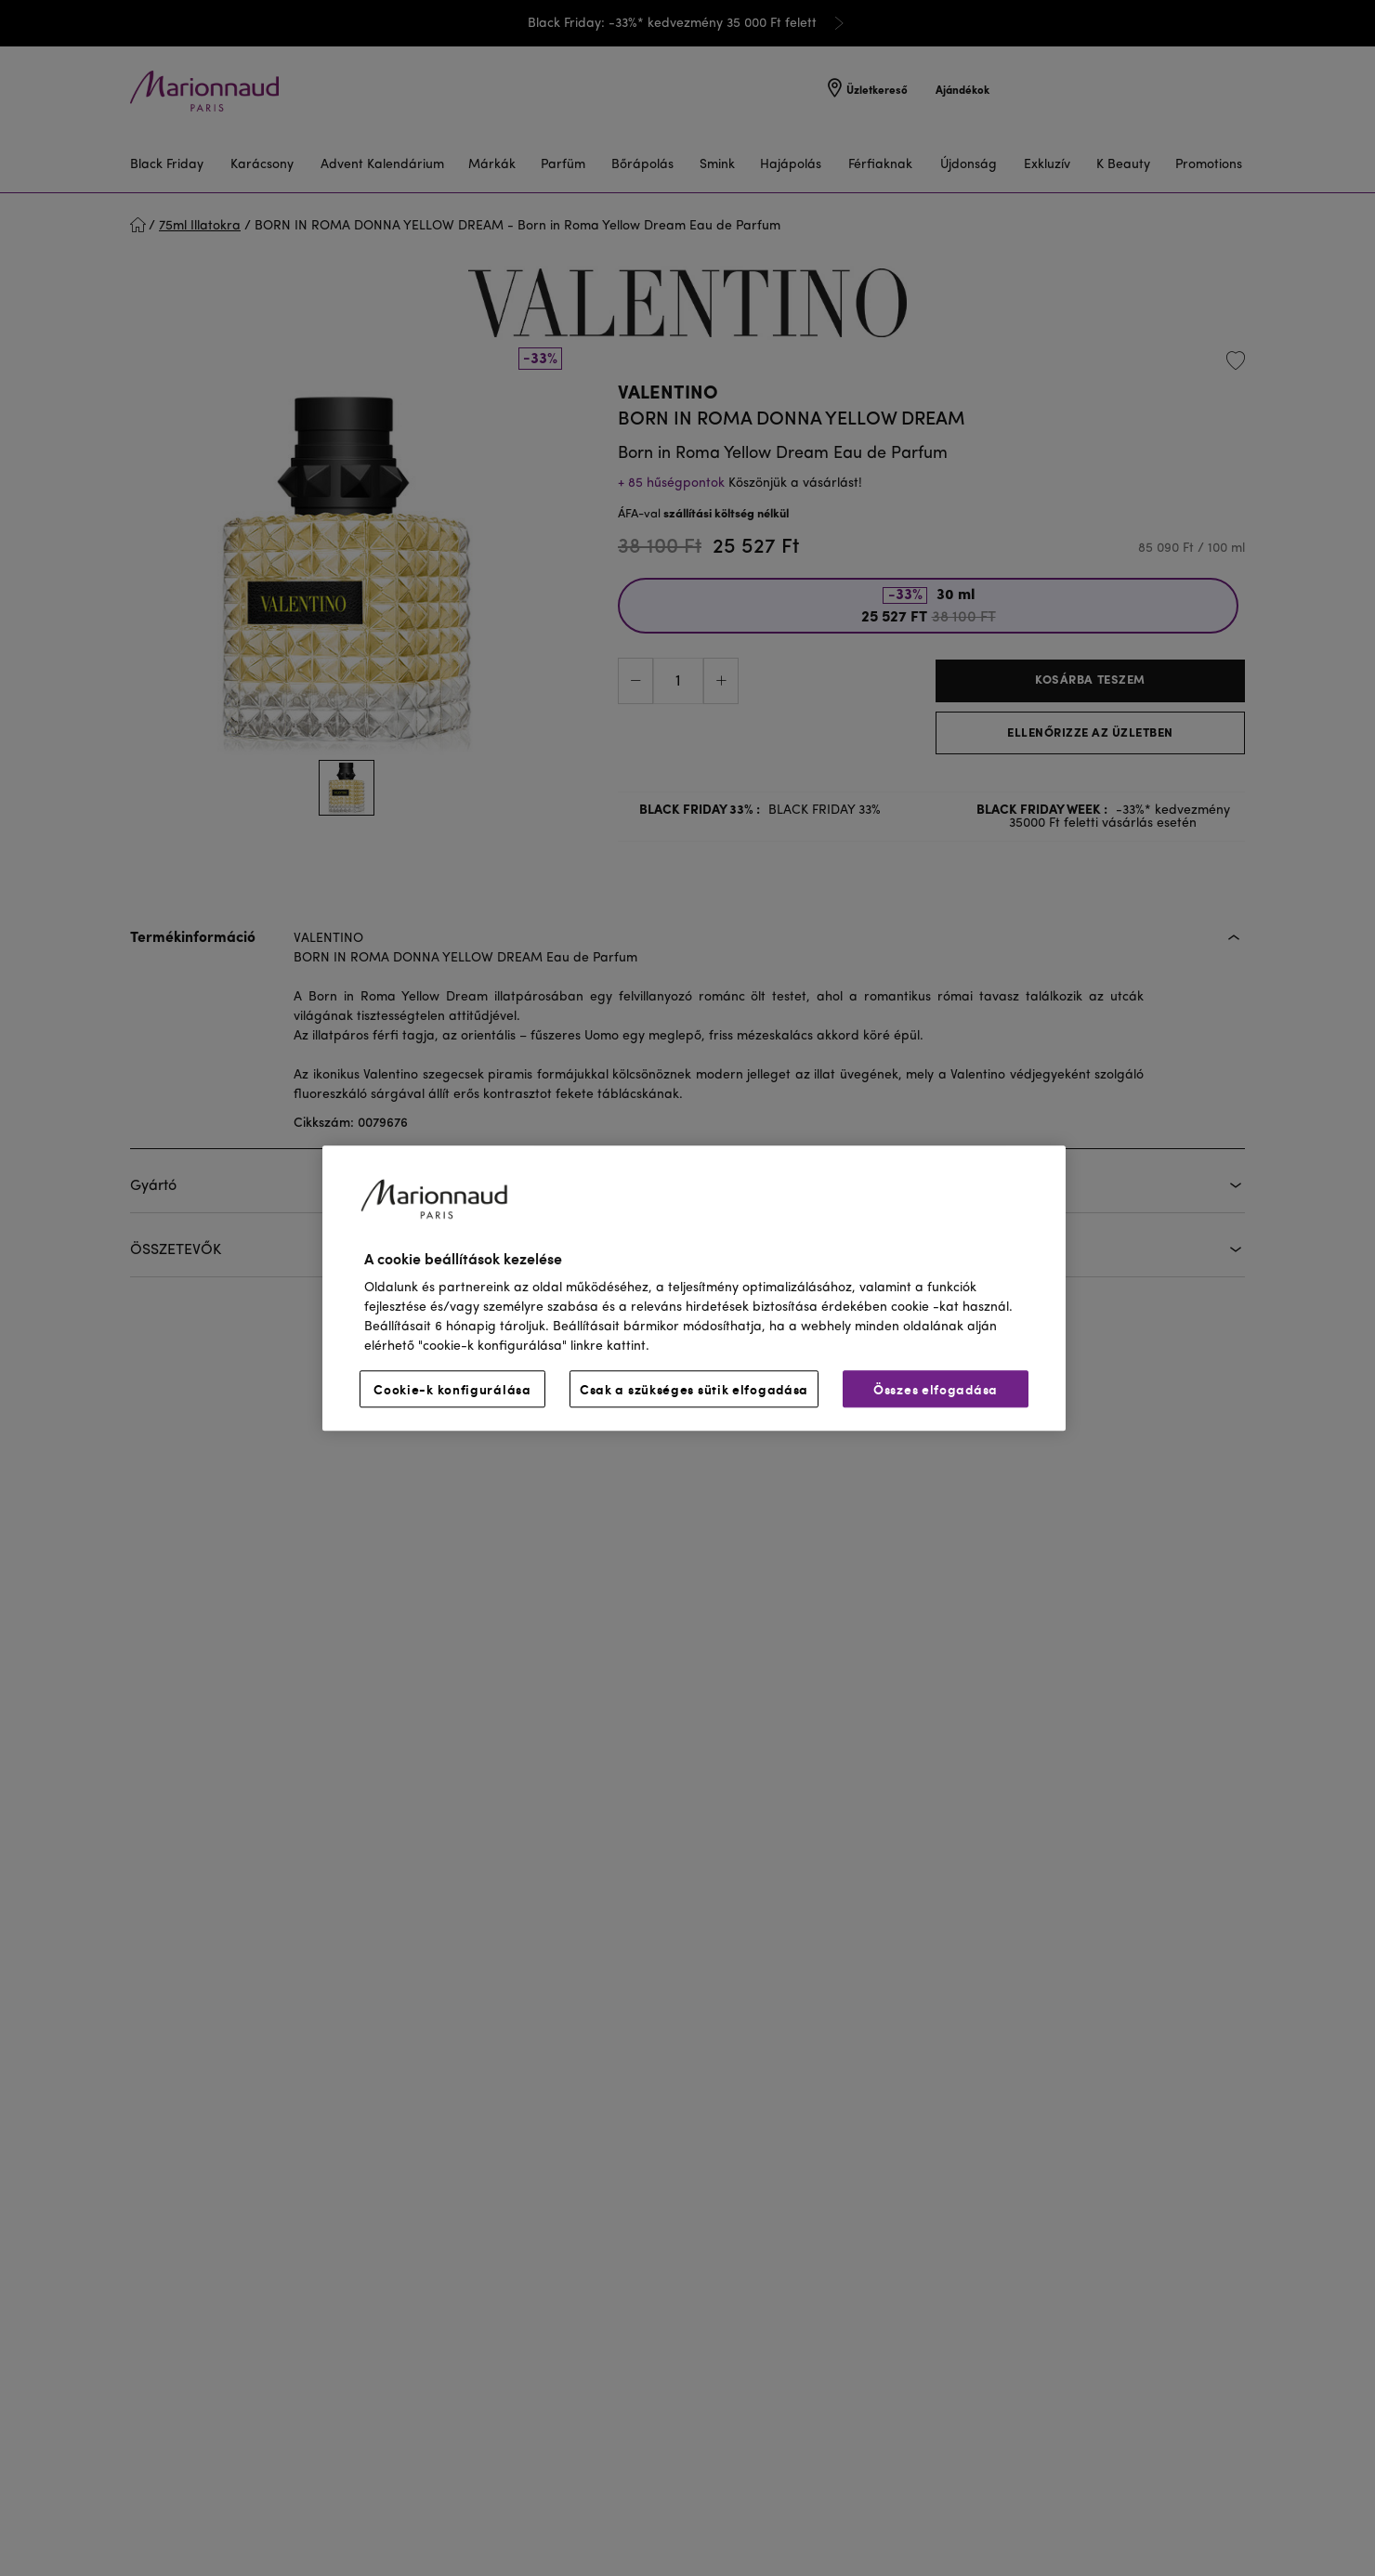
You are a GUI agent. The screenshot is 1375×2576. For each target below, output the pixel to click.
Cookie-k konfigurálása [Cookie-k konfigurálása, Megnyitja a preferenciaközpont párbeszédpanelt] (451, 1389)
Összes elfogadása (935, 1389)
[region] (694, 1288)
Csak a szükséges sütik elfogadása (694, 1389)
